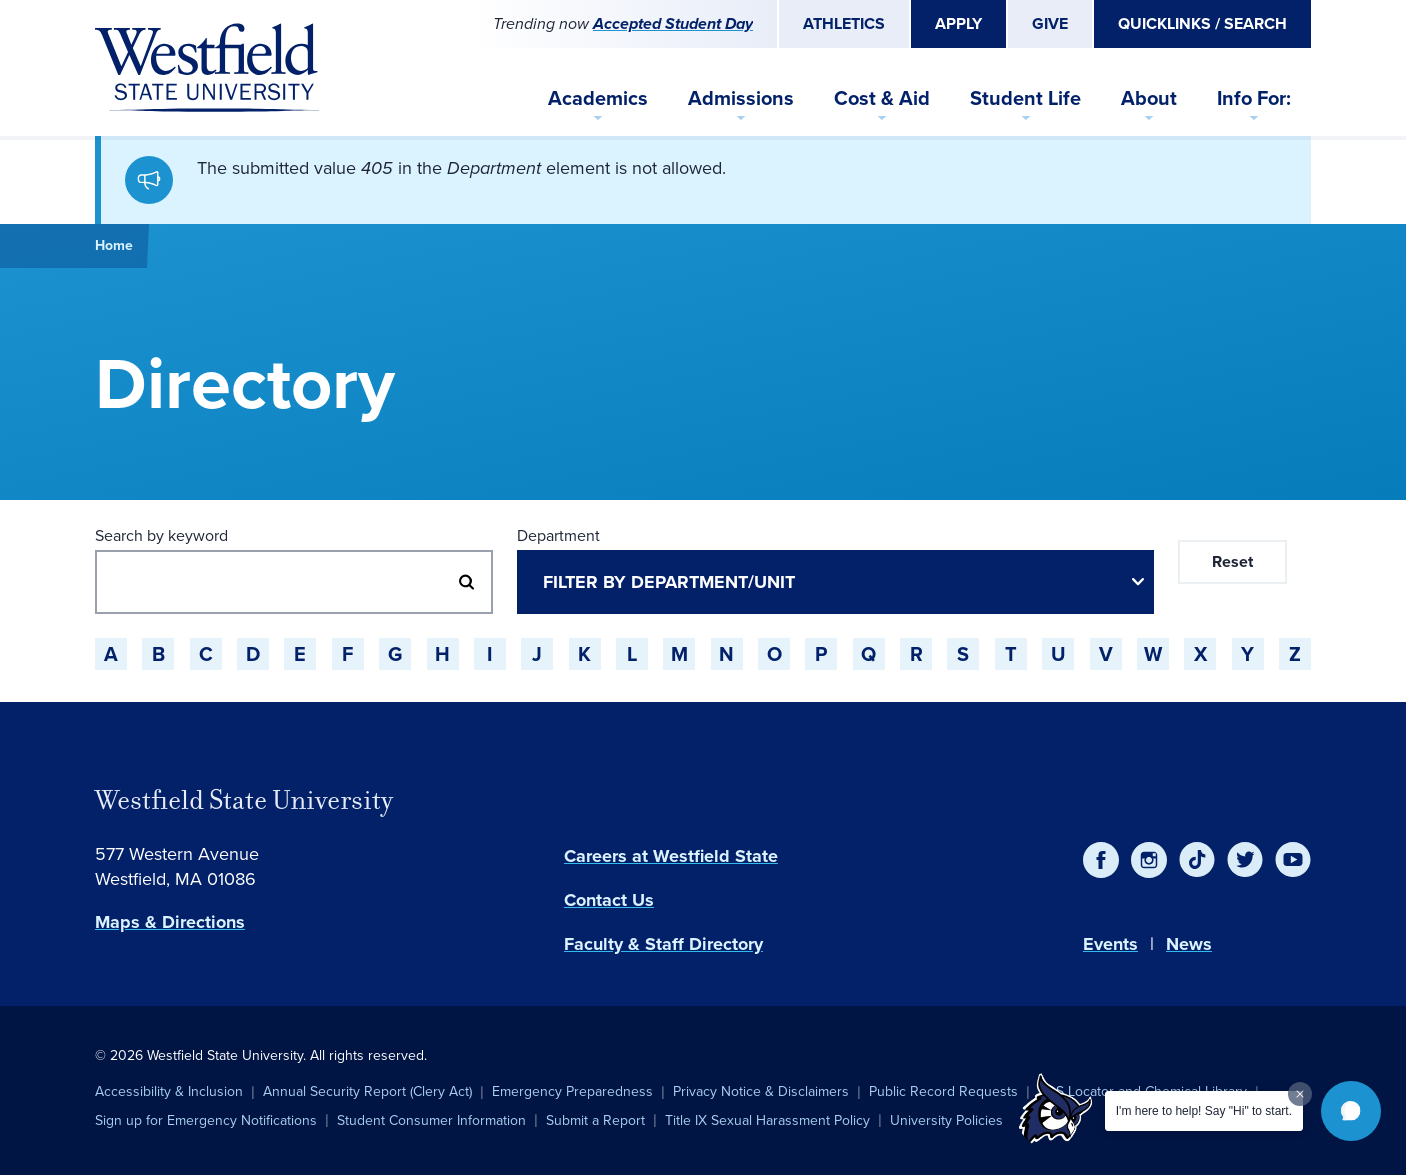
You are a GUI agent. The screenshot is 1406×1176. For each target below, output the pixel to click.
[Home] (207, 68)
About (1149, 98)
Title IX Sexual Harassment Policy (767, 1120)
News (1189, 944)
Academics (598, 98)
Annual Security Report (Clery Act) (367, 1091)
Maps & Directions (170, 922)
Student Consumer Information (431, 1120)
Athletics (844, 23)
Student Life (1025, 98)
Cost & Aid (882, 98)
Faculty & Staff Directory (663, 944)
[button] (1351, 1111)
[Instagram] (1149, 860)
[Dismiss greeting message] (1300, 1094)
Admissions (741, 98)
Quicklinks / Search (1202, 23)
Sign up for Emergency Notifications (206, 1120)
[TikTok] (1197, 860)
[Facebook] (1101, 860)
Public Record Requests (943, 1091)
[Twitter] (1245, 860)
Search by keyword (161, 535)
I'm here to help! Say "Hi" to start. (1204, 1111)
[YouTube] (1293, 860)
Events (1110, 944)
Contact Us (609, 900)
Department (558, 535)
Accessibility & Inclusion (169, 1091)
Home (114, 245)
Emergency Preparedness (572, 1091)
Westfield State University (244, 800)
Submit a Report (595, 1120)
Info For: (1254, 98)
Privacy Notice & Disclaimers (761, 1091)
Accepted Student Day (673, 23)
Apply (958, 23)
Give (1050, 23)
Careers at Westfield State (671, 856)
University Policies (946, 1120)
